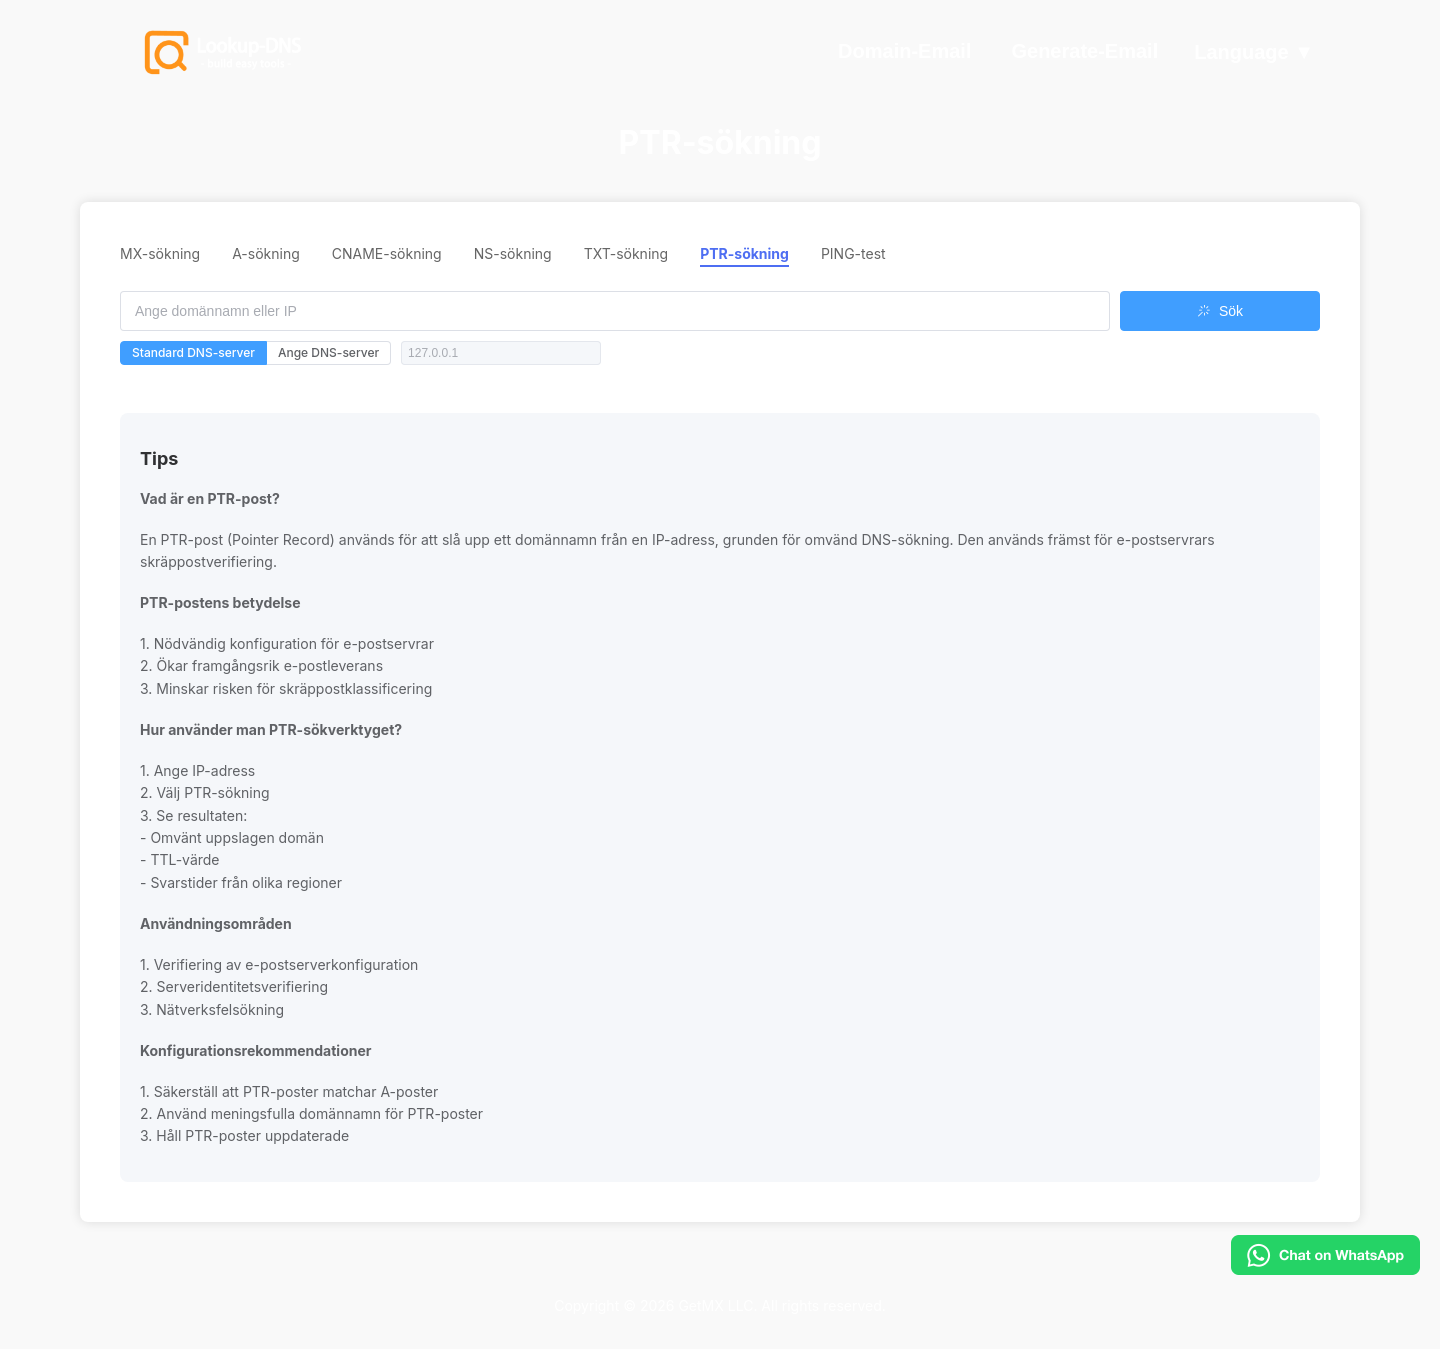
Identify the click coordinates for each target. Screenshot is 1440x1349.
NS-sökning (513, 253)
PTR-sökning (744, 253)
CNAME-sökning (387, 253)
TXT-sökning (626, 253)
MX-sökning (160, 253)
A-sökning (266, 253)
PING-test (853, 253)
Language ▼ (1254, 53)
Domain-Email (904, 51)
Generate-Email (1084, 51)
